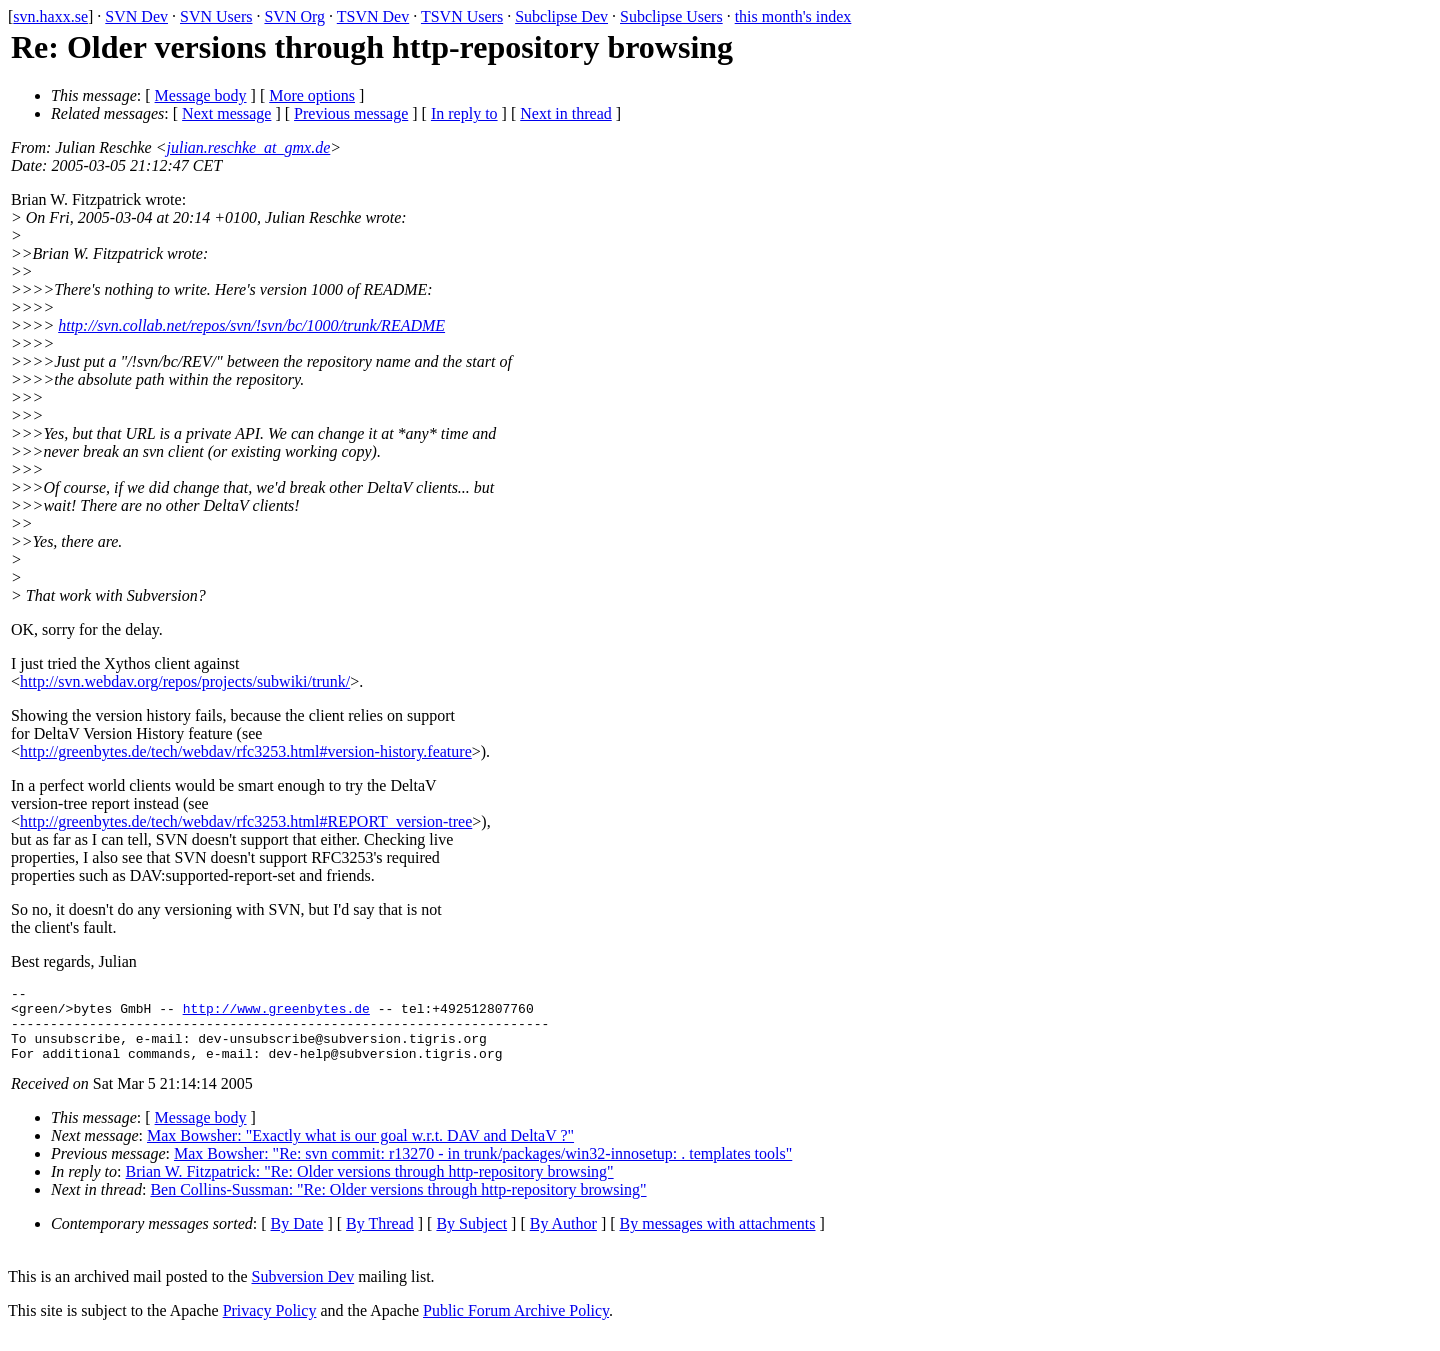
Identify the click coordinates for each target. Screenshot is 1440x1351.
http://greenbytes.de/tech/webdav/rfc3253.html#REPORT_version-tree (246, 821)
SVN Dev (136, 16)
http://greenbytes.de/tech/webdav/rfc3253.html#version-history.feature (246, 751)
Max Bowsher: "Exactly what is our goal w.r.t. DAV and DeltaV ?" (360, 1150)
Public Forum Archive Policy (516, 1325)
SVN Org (294, 16)
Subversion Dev (303, 1291)
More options (312, 95)
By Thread (380, 1238)
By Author (563, 1238)
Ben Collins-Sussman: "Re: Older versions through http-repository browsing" (398, 1204)
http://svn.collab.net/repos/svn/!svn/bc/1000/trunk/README (251, 325)
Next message (226, 113)
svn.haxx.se (50, 16)
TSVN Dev (373, 16)
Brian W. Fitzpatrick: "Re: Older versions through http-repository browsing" (370, 1186)
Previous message (351, 113)
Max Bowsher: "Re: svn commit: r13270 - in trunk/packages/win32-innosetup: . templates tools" (483, 1168)
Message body (201, 95)
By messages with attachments (718, 1238)
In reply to (464, 113)
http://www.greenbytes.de (276, 1014)
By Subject (471, 1238)
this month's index (793, 16)
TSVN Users (462, 16)
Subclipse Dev (561, 16)
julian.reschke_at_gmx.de (249, 147)
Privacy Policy (270, 1325)
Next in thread (566, 113)
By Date (297, 1238)
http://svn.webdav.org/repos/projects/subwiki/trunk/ (185, 681)
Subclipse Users (671, 16)
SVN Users (216, 16)
